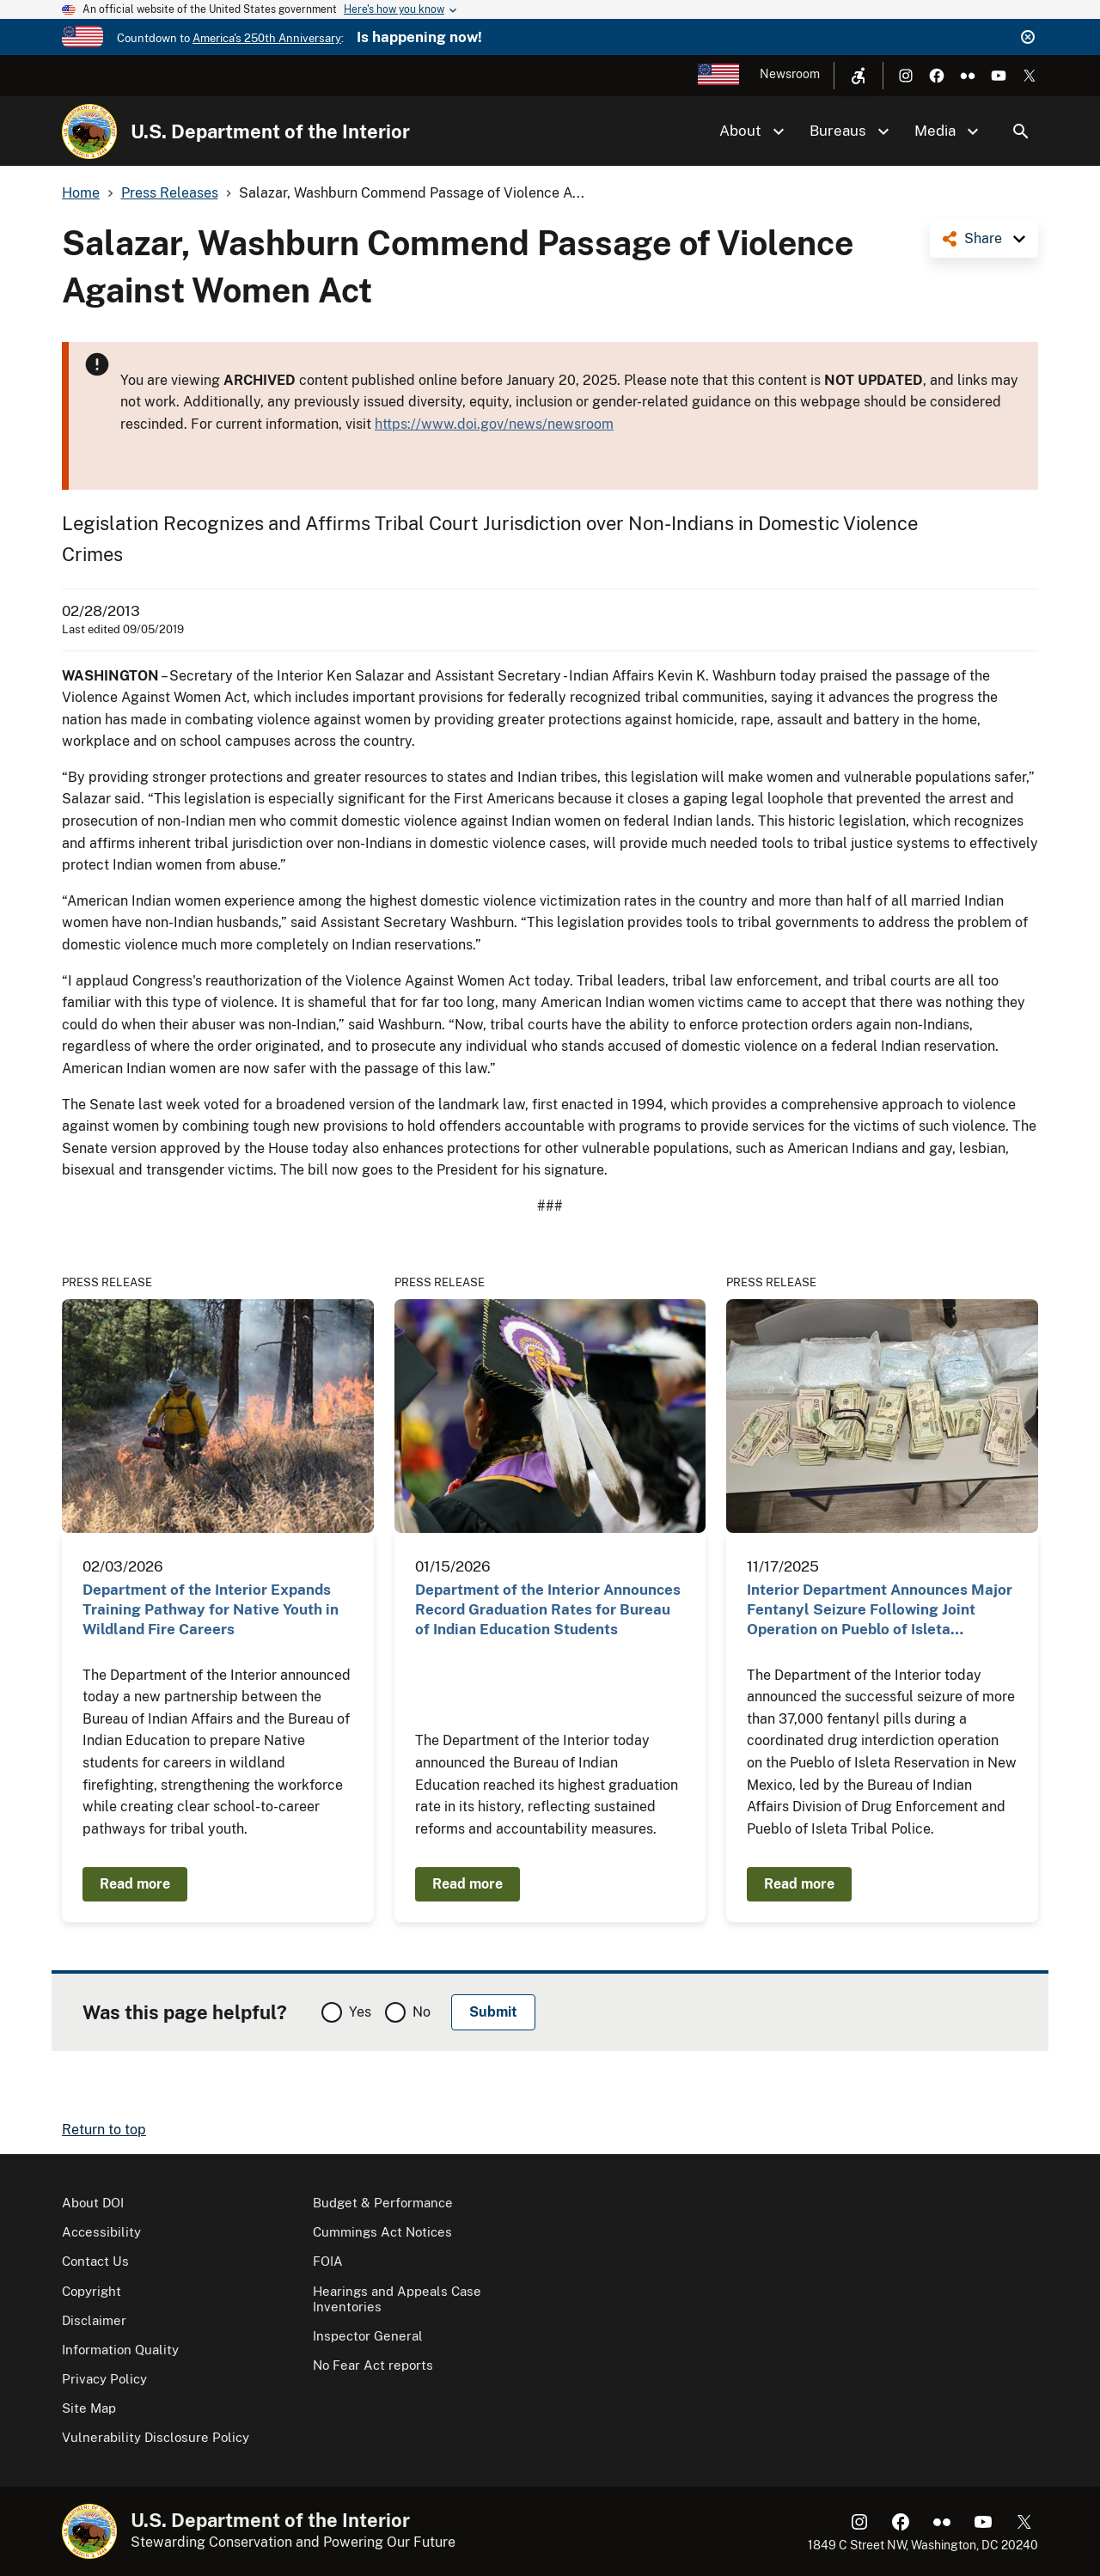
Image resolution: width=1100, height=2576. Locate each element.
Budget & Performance (383, 2202)
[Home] (89, 131)
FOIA (328, 2261)
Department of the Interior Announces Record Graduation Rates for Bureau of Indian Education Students (548, 1610)
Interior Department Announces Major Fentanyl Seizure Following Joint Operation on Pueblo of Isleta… (879, 1610)
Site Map (89, 2408)
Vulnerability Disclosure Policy (155, 2437)
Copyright (91, 2291)
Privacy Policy (104, 2379)
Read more (135, 1884)
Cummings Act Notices (382, 2232)
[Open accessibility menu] (858, 75)
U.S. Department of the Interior (270, 131)
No (421, 2012)
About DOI (93, 2202)
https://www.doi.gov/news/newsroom (494, 424)
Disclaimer (94, 2320)
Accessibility (101, 2232)
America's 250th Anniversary (266, 38)
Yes (360, 2012)
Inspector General (368, 2336)
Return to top (104, 2129)
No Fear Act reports (373, 2365)
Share (983, 238)
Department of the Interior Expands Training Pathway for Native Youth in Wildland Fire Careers (210, 1610)
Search (1021, 131)
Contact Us (95, 2261)
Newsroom (790, 74)
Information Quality (120, 2349)
